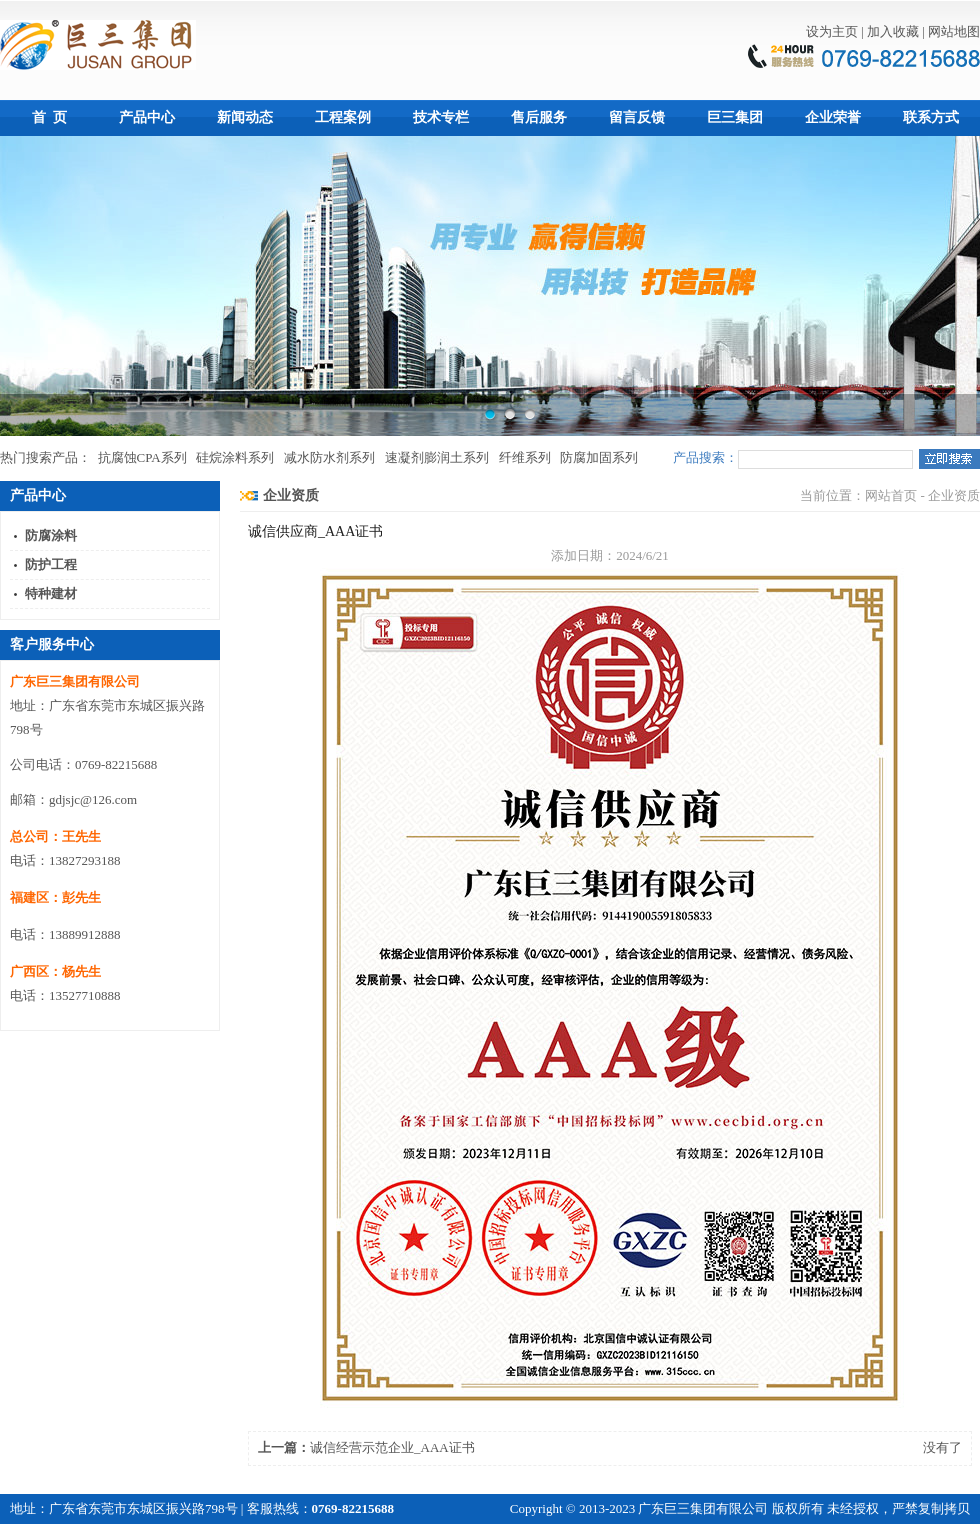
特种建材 (51, 593)
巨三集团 (735, 117)
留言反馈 (637, 117)
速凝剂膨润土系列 (437, 457)
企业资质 (291, 495)
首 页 (49, 117)
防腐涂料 (51, 535)
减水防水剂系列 (329, 457)
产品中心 (147, 117)
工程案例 (343, 117)
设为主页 (832, 31)
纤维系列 (525, 457)
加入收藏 (893, 31)
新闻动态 (245, 117)
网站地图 (954, 31)
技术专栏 (441, 117)
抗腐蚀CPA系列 (142, 457)
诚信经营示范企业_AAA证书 (392, 1447)
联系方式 (931, 117)
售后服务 (539, 117)
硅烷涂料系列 (235, 457)
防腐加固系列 (599, 457)
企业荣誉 (833, 117)
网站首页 (891, 495)
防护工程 (51, 564)
